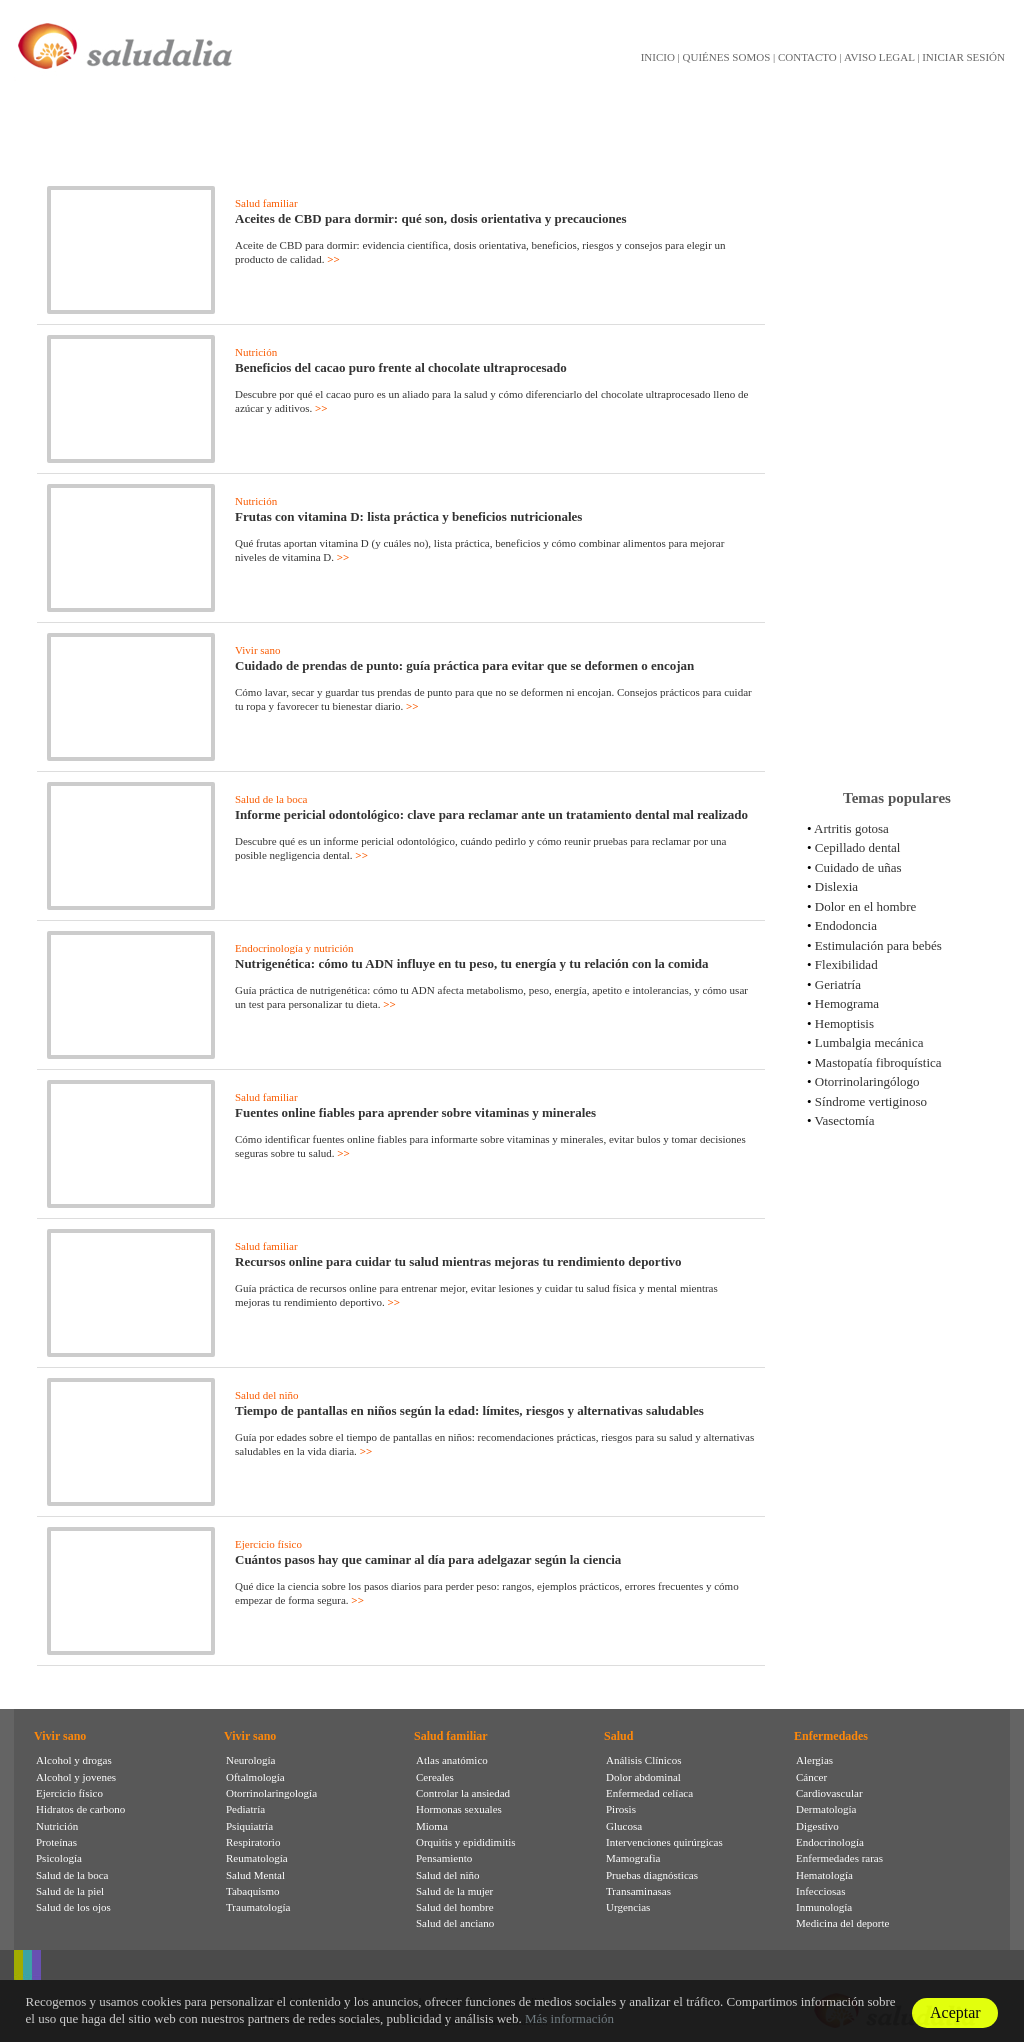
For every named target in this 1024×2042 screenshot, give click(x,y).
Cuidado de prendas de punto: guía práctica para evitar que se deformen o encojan (464, 665)
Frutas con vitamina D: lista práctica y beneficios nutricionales (408, 516)
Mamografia (633, 1858)
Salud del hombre (455, 1907)
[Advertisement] (897, 459)
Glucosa (624, 1826)
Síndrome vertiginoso (871, 1101)
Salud (618, 1736)
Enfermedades (831, 1736)
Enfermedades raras (839, 1858)
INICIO (658, 57)
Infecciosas (820, 1891)
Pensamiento (444, 1858)
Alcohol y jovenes (76, 1777)
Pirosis (621, 1809)
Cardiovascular (829, 1793)
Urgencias (628, 1907)
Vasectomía (845, 1120)
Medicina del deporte (842, 1923)
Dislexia (836, 886)
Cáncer (811, 1777)
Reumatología (257, 1858)
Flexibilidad (846, 964)
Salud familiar (266, 203)
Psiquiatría (249, 1826)
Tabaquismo (253, 1891)
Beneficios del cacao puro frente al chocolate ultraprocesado (401, 367)
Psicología (59, 1858)
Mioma (432, 1826)
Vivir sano (257, 650)
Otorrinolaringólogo (867, 1081)
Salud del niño (267, 1395)
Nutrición (256, 352)
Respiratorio (253, 1842)
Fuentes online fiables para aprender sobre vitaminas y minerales (415, 1112)
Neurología (250, 1760)
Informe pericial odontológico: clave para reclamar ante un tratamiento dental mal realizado (491, 814)
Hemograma (847, 1003)
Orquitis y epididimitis (466, 1842)
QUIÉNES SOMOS (727, 57)
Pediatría (245, 1809)
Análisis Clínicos (643, 1760)
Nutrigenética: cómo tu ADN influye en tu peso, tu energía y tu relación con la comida (472, 963)
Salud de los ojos (73, 1907)
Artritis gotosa (851, 828)
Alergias (814, 1760)
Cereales (435, 1777)
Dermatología (826, 1809)
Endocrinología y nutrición (294, 948)
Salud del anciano (455, 1923)
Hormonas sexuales (459, 1809)
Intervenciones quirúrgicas (664, 1842)
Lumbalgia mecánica (869, 1042)
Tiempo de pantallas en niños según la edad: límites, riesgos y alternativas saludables (469, 1410)
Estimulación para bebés (878, 945)
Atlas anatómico (452, 1760)
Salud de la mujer (454, 1891)
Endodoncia (846, 925)
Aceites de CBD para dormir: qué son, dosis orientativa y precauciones (431, 218)
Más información (569, 2018)
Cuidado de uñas (858, 867)
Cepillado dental (858, 847)
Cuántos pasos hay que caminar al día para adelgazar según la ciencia (428, 1559)
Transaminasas (638, 1891)
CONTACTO (807, 57)
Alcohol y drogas (74, 1760)
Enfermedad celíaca (649, 1793)
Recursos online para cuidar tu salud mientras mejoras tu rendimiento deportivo (458, 1261)
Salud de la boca (271, 799)
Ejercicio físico (268, 1544)
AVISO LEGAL (879, 57)
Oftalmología (255, 1777)
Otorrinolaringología (271, 1793)
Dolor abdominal (643, 1777)
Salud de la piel (70, 1891)
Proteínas (56, 1842)
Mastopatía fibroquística (878, 1062)
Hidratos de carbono (80, 1809)
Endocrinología (830, 1842)
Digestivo (817, 1826)
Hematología (824, 1875)
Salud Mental (255, 1875)
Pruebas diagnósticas (652, 1875)
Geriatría (838, 984)
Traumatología (258, 1907)
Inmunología (824, 1907)
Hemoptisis (844, 1023)
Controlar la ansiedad (463, 1793)
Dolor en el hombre (865, 906)
